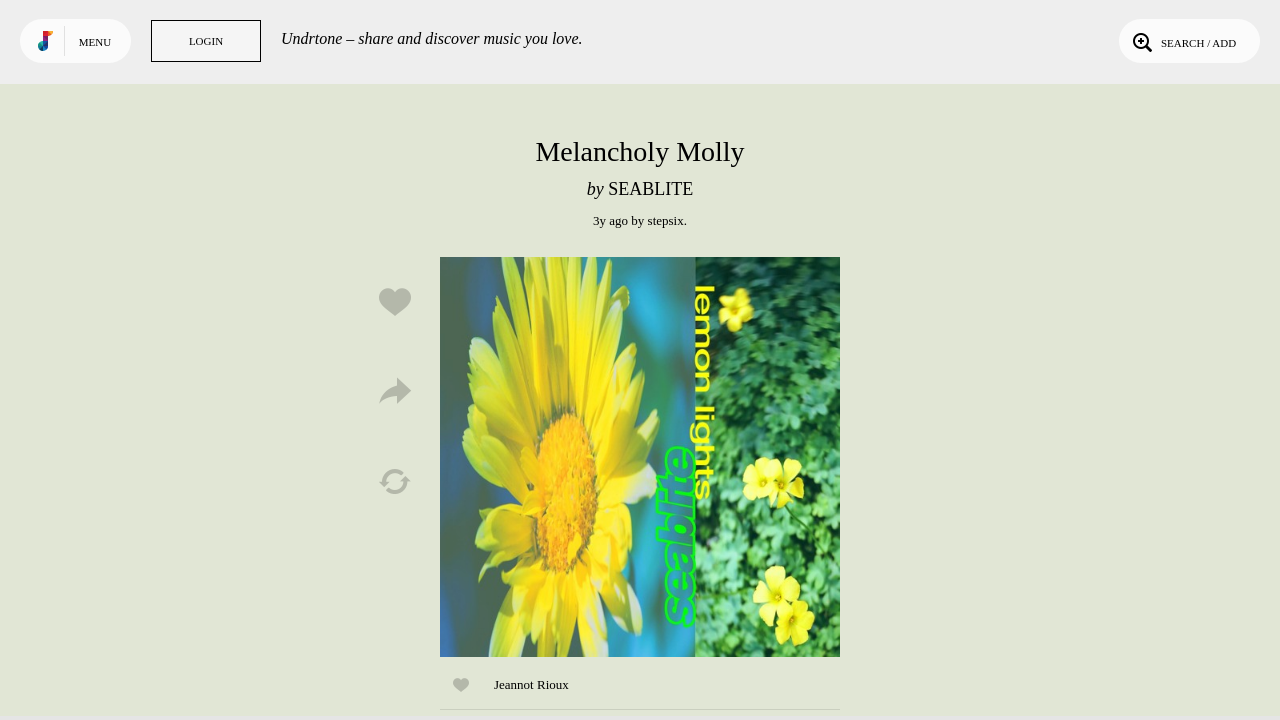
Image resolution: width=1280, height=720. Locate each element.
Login (206, 41)
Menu (95, 42)
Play (640, 457)
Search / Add (1182, 41)
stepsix (666, 220)
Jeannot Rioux (531, 684)
